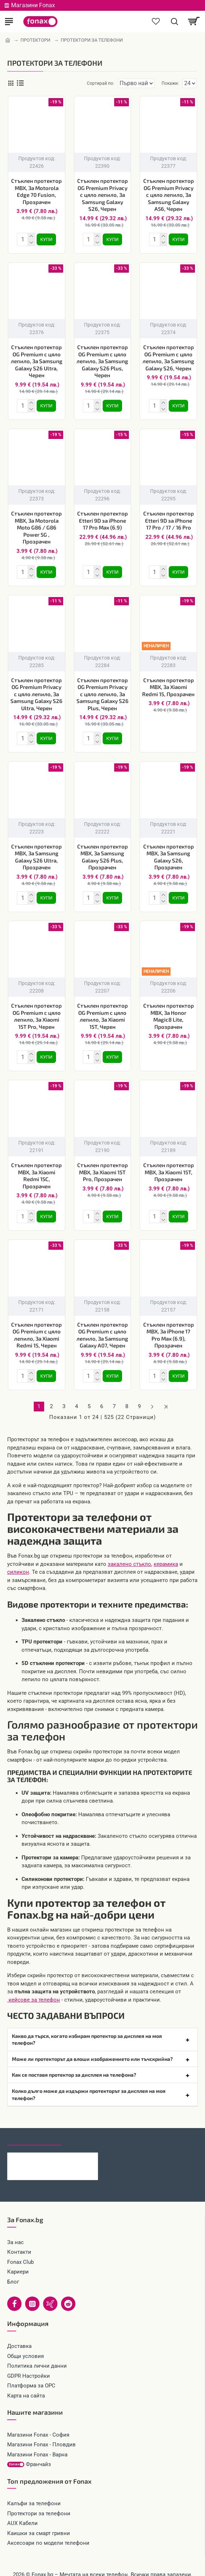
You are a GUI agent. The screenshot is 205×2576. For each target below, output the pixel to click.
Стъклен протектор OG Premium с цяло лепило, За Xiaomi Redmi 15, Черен (36, 1325)
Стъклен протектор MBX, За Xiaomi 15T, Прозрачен (168, 1163)
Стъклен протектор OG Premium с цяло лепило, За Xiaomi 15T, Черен (102, 1009)
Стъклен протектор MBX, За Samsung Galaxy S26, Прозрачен (168, 851)
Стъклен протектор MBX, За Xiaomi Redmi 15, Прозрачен (168, 682)
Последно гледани (34, 2127)
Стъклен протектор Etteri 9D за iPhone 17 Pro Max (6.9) (102, 517)
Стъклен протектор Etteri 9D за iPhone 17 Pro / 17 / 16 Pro (168, 517)
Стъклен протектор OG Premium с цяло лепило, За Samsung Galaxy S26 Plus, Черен (102, 359)
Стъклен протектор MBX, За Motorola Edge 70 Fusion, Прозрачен (36, 191)
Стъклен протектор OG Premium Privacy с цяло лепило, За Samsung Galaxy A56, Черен (168, 194)
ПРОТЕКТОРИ (35, 40)
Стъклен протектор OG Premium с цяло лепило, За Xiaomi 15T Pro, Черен (36, 1009)
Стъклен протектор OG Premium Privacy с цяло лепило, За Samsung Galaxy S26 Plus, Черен (102, 689)
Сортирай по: (75, 83)
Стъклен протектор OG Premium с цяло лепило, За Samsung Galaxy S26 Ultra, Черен (36, 359)
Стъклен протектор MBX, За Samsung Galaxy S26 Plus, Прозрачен (102, 851)
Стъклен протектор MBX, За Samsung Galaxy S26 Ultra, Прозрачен (36, 851)
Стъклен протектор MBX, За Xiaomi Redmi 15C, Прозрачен (36, 1167)
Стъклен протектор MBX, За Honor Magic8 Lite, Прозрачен (168, 1009)
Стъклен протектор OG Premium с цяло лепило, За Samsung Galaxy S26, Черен (168, 356)
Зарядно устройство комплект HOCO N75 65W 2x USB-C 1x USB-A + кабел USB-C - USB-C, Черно (64, 2147)
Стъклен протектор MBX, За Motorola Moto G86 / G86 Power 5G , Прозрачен (36, 524)
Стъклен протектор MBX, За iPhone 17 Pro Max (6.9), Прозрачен (168, 1325)
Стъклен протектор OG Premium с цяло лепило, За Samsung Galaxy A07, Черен (102, 1325)
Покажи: (170, 83)
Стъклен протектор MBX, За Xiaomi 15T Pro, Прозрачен (102, 1163)
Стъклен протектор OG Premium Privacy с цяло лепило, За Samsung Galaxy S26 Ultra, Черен (36, 689)
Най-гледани (87, 2127)
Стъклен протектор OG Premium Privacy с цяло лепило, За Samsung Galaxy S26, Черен (102, 194)
